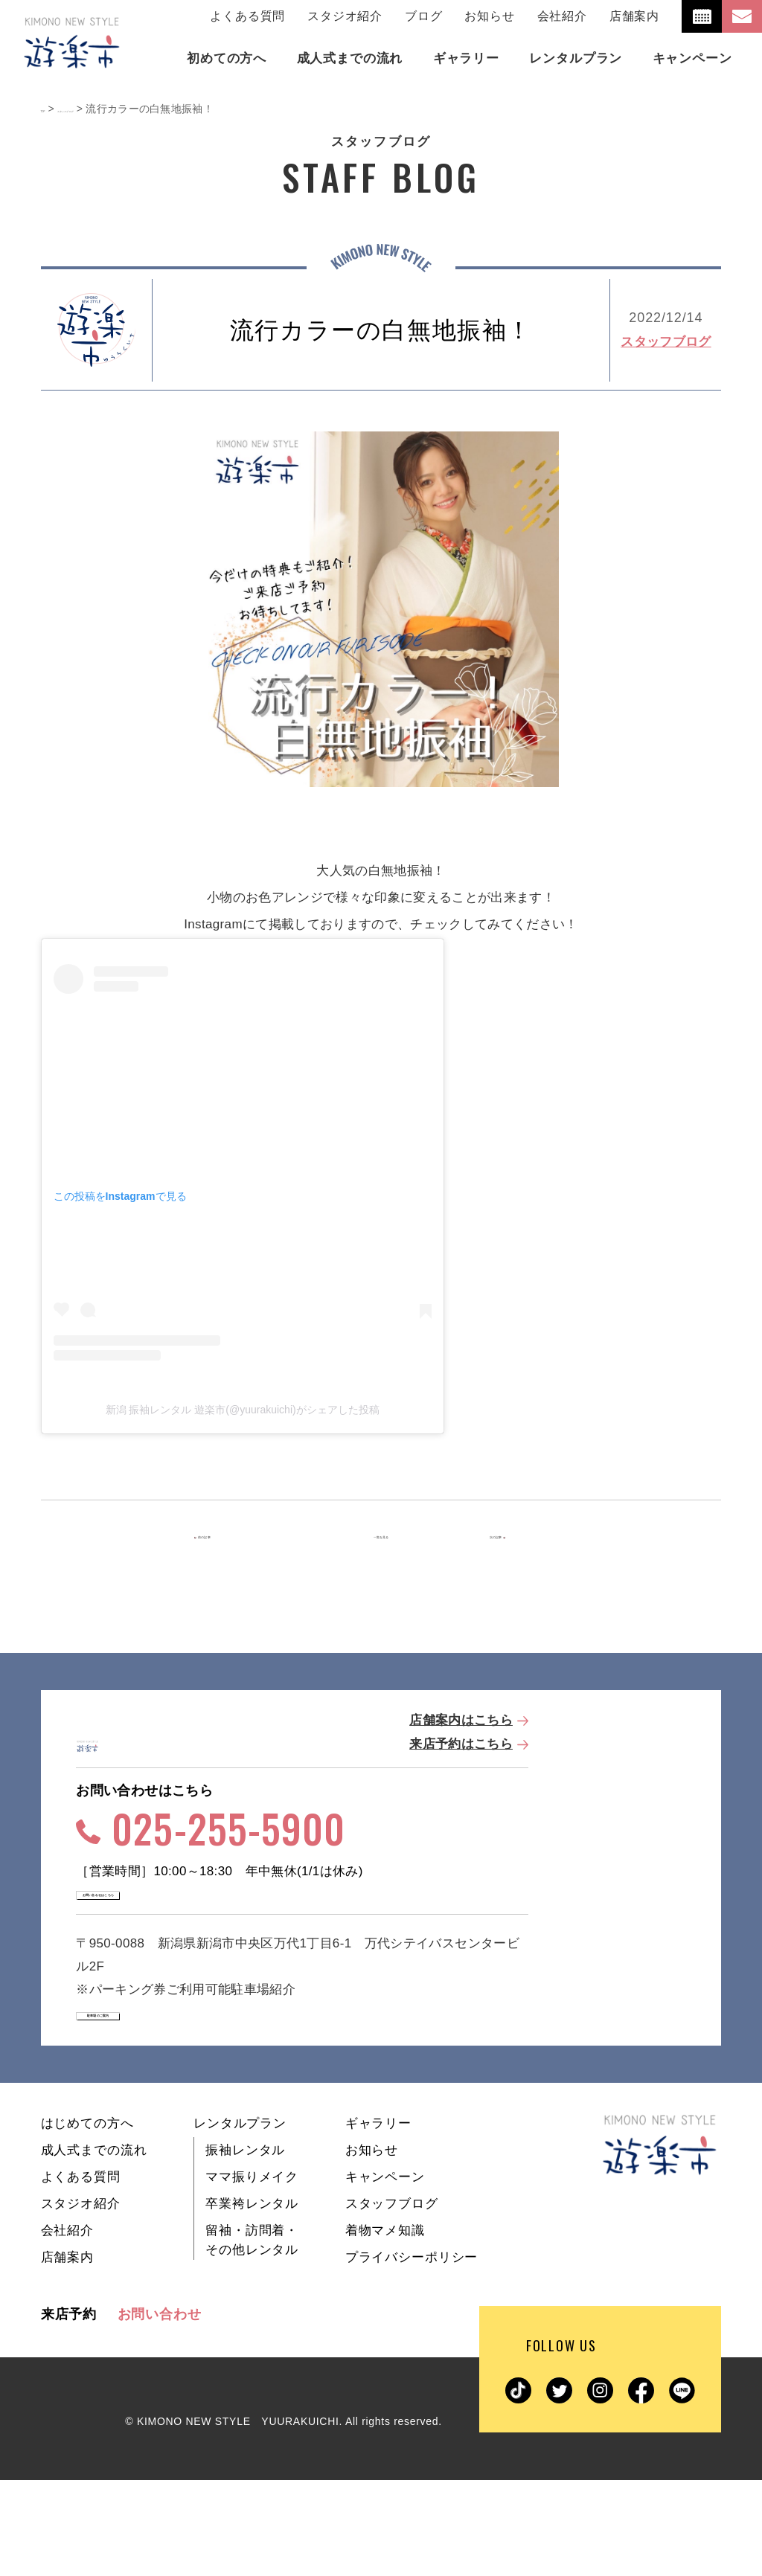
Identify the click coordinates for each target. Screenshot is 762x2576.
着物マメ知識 (385, 2326)
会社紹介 (562, 16)
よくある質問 (247, 16)
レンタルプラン (239, 2219)
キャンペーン (385, 2273)
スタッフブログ (666, 342)
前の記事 (241, 1536)
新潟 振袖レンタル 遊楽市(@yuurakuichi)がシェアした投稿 (243, 1410)
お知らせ (489, 16)
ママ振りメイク (251, 2273)
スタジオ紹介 (344, 16)
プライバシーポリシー (411, 2353)
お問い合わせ (160, 2410)
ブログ (423, 16)
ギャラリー (378, 2219)
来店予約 (69, 2410)
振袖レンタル (245, 2246)
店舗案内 (634, 16)
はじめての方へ (87, 2219)
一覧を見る (381, 1536)
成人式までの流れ (94, 2246)
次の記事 (517, 1536)
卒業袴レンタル (251, 2300)
